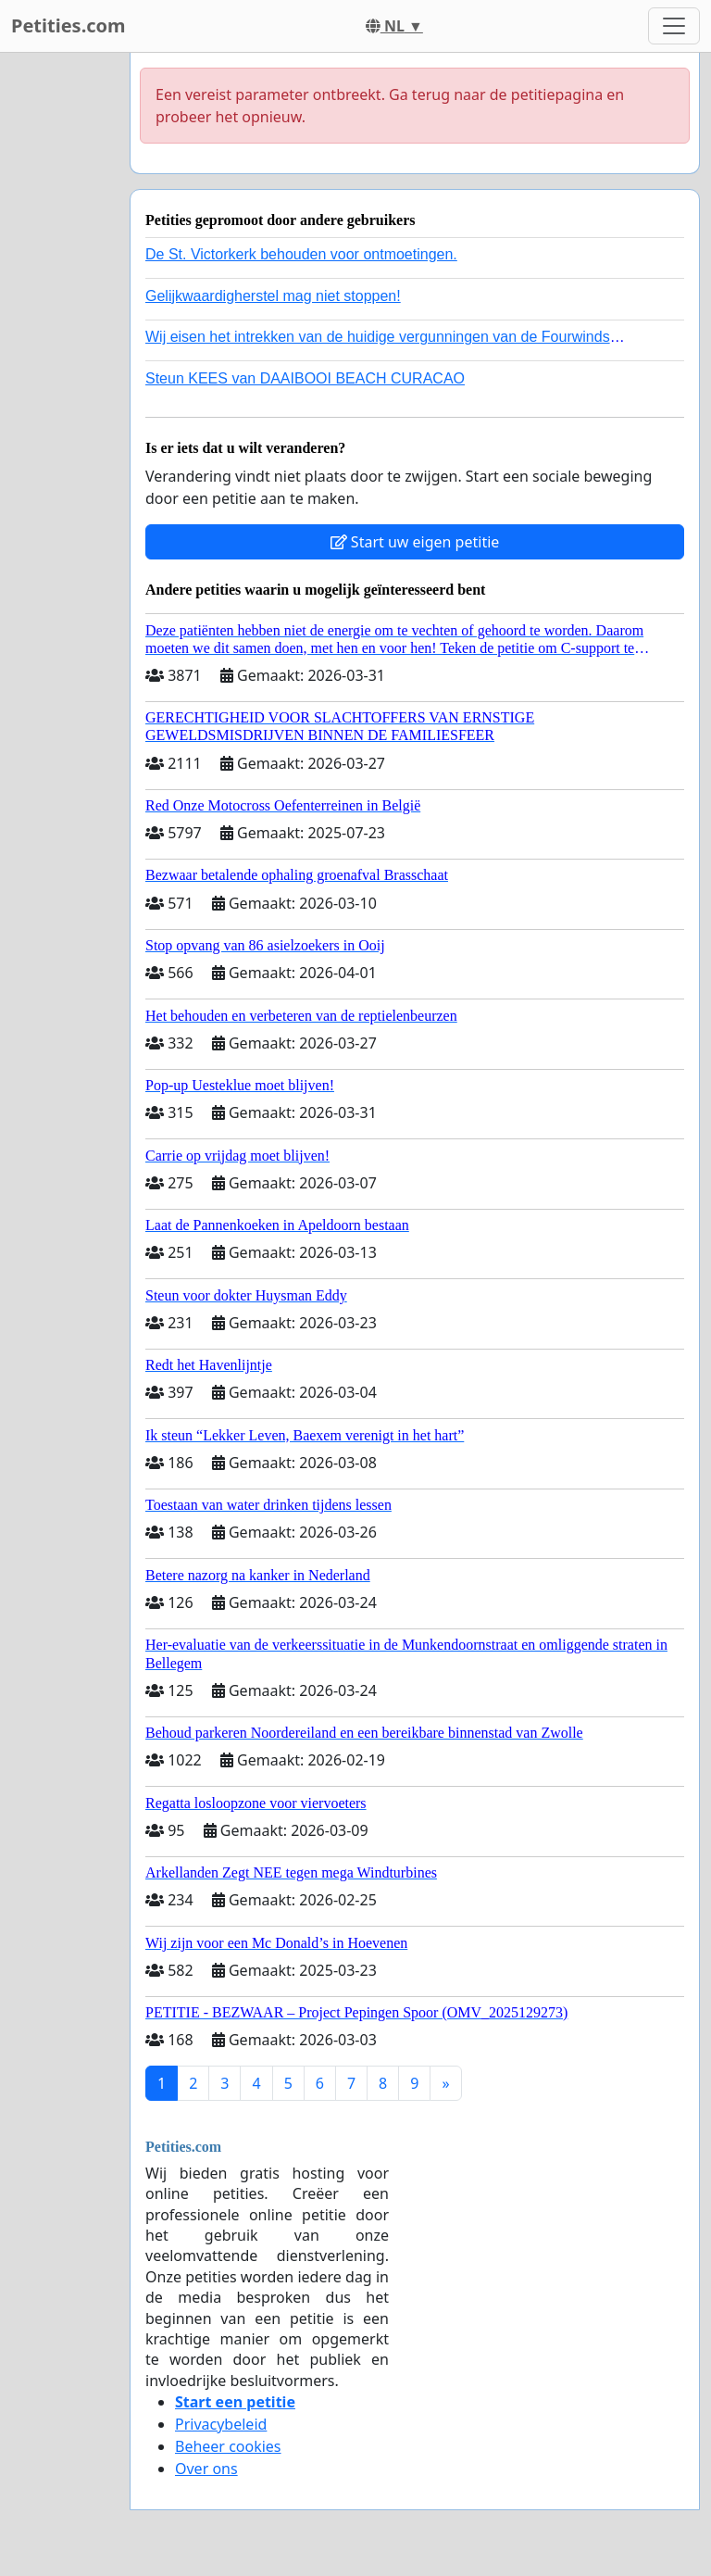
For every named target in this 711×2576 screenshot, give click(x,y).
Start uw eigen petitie (415, 542)
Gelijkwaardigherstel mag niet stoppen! (273, 296)
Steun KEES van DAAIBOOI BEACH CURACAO (305, 378)
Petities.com (68, 25)
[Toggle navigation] (674, 25)
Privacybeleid (221, 2424)
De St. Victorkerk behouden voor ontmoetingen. (301, 254)
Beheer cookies (228, 2446)
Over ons (206, 2468)
